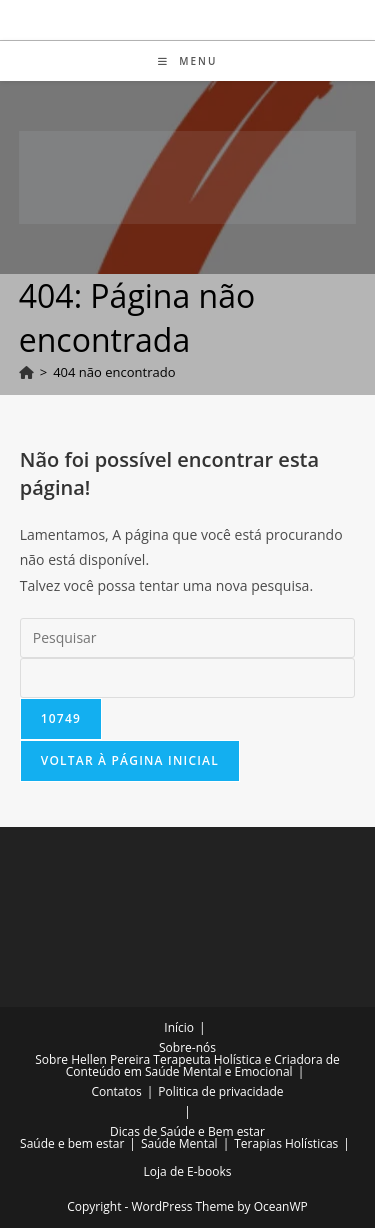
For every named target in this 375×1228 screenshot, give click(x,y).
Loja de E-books (188, 1171)
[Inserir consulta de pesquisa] (188, 638)
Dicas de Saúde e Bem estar (187, 1131)
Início (179, 1027)
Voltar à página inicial (130, 760)
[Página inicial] (26, 372)
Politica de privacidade (220, 1091)
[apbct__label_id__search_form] (188, 678)
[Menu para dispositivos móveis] (188, 61)
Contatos (116, 1091)
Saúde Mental (179, 1143)
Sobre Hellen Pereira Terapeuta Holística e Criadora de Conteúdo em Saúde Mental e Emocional (187, 1065)
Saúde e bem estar (72, 1143)
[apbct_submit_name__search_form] (61, 719)
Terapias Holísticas (286, 1143)
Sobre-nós (187, 1047)
